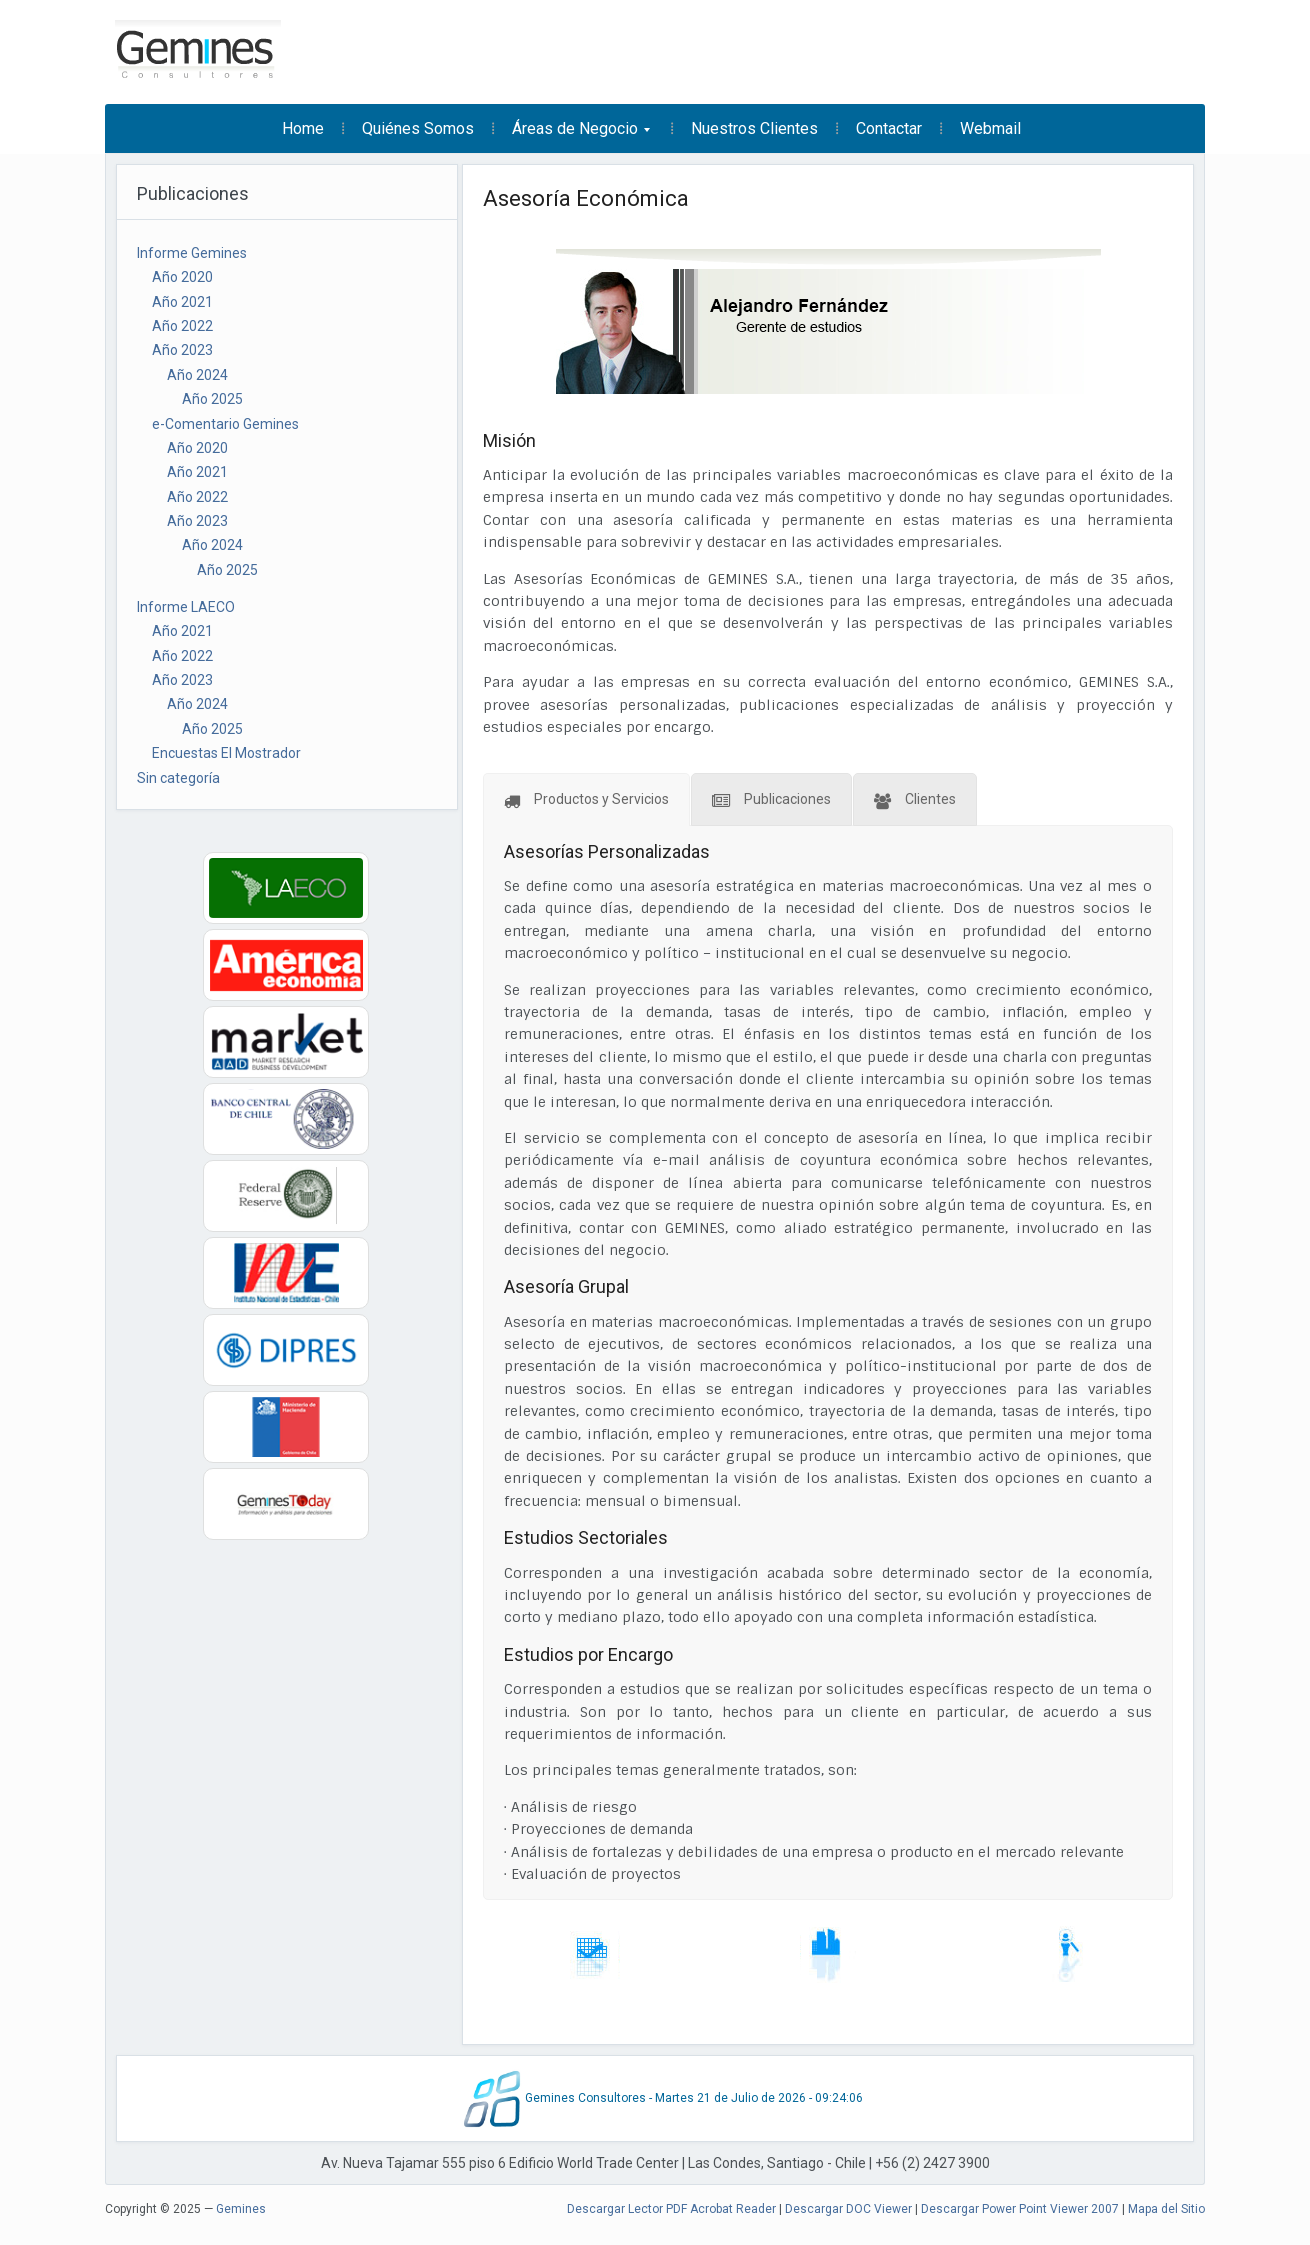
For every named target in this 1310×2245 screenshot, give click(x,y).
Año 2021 (182, 302)
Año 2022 (182, 326)
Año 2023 (182, 350)
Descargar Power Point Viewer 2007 (1020, 2209)
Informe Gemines (192, 253)
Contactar (889, 128)
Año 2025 (212, 399)
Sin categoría (178, 778)
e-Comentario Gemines (225, 424)
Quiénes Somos (418, 128)
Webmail (990, 128)
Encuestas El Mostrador (226, 753)
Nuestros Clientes (754, 128)
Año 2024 (197, 375)
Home (303, 128)
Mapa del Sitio (1166, 2209)
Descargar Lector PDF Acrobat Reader (671, 2209)
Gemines (241, 2209)
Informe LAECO (186, 607)
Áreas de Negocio (572, 135)
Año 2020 (182, 277)
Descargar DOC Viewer (848, 2209)
